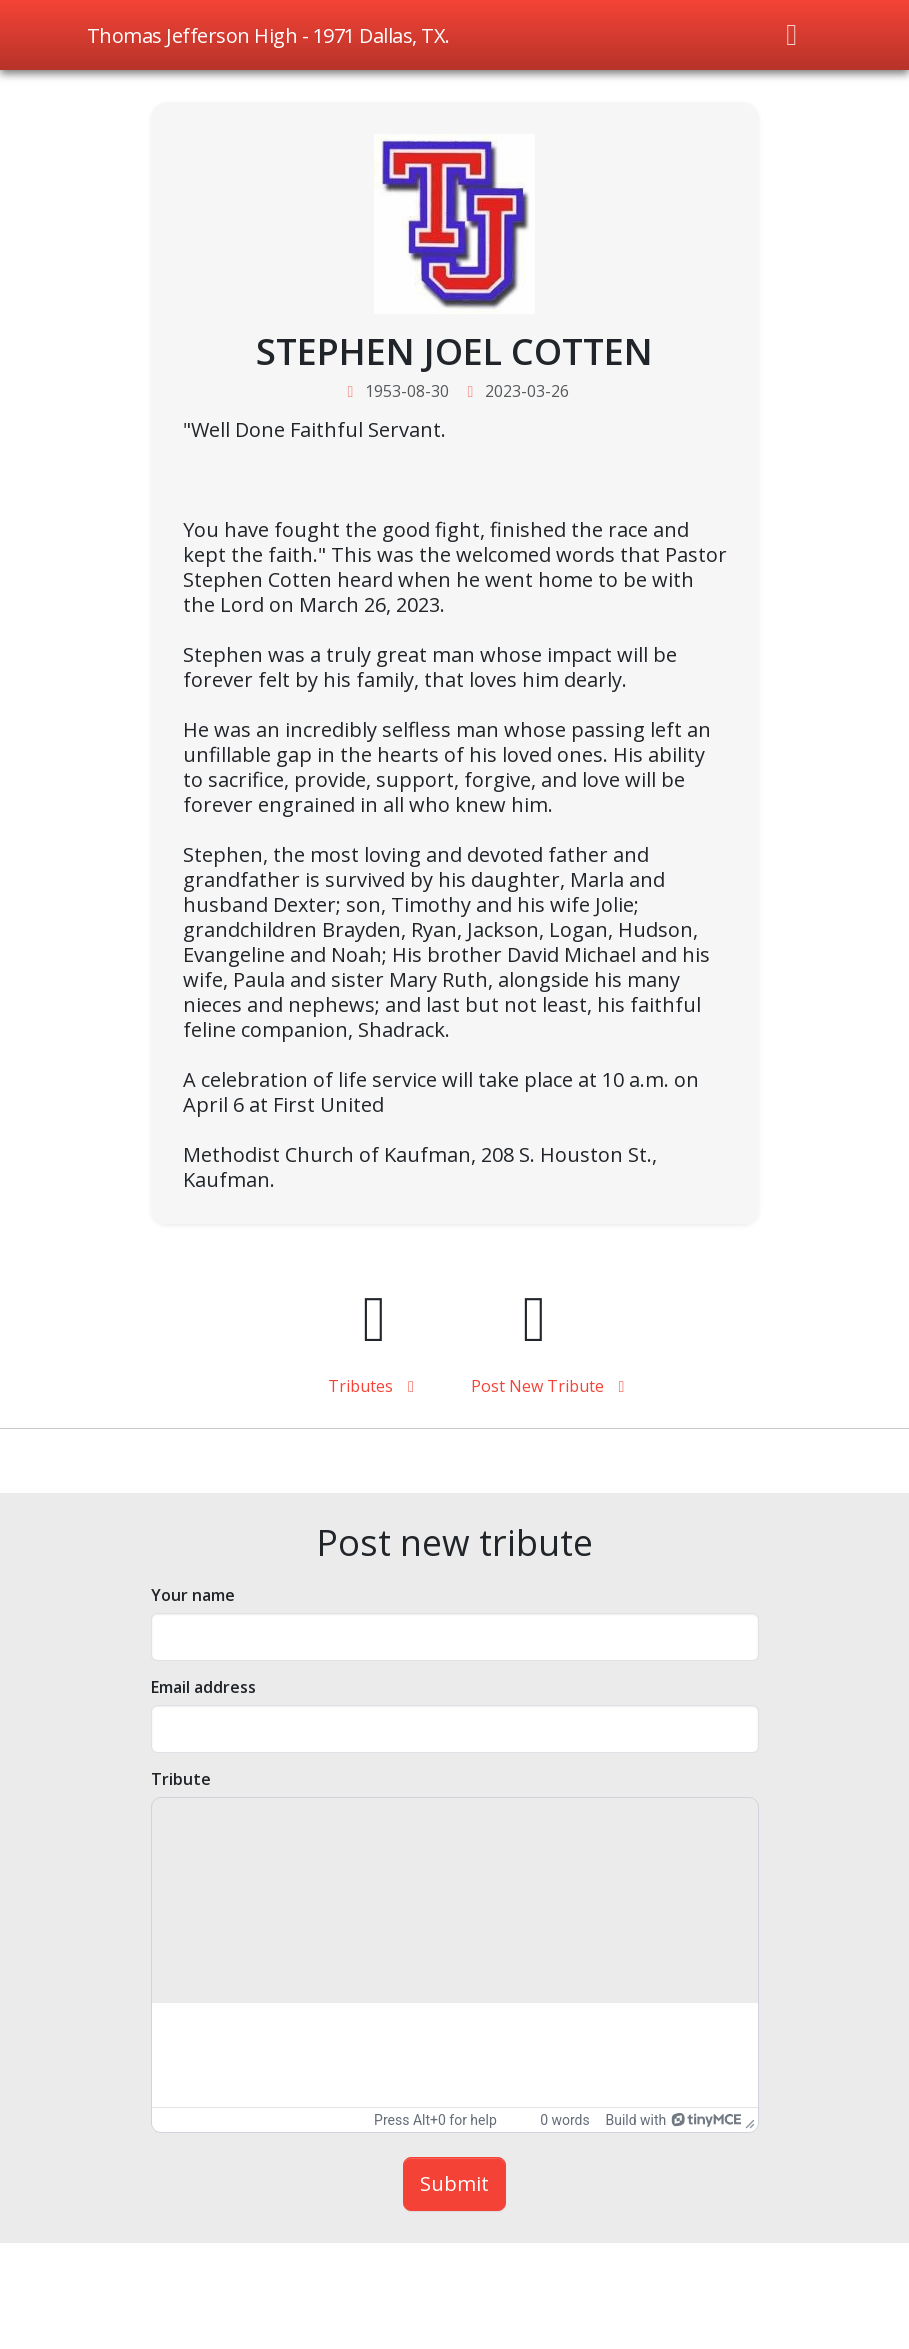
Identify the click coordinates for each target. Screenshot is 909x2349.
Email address (203, 1687)
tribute (181, 1779)
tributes (374, 1386)
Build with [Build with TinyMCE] (672, 2120)
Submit (454, 2183)
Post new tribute (535, 1386)
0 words (565, 2120)
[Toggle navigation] (792, 35)
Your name (193, 1595)
